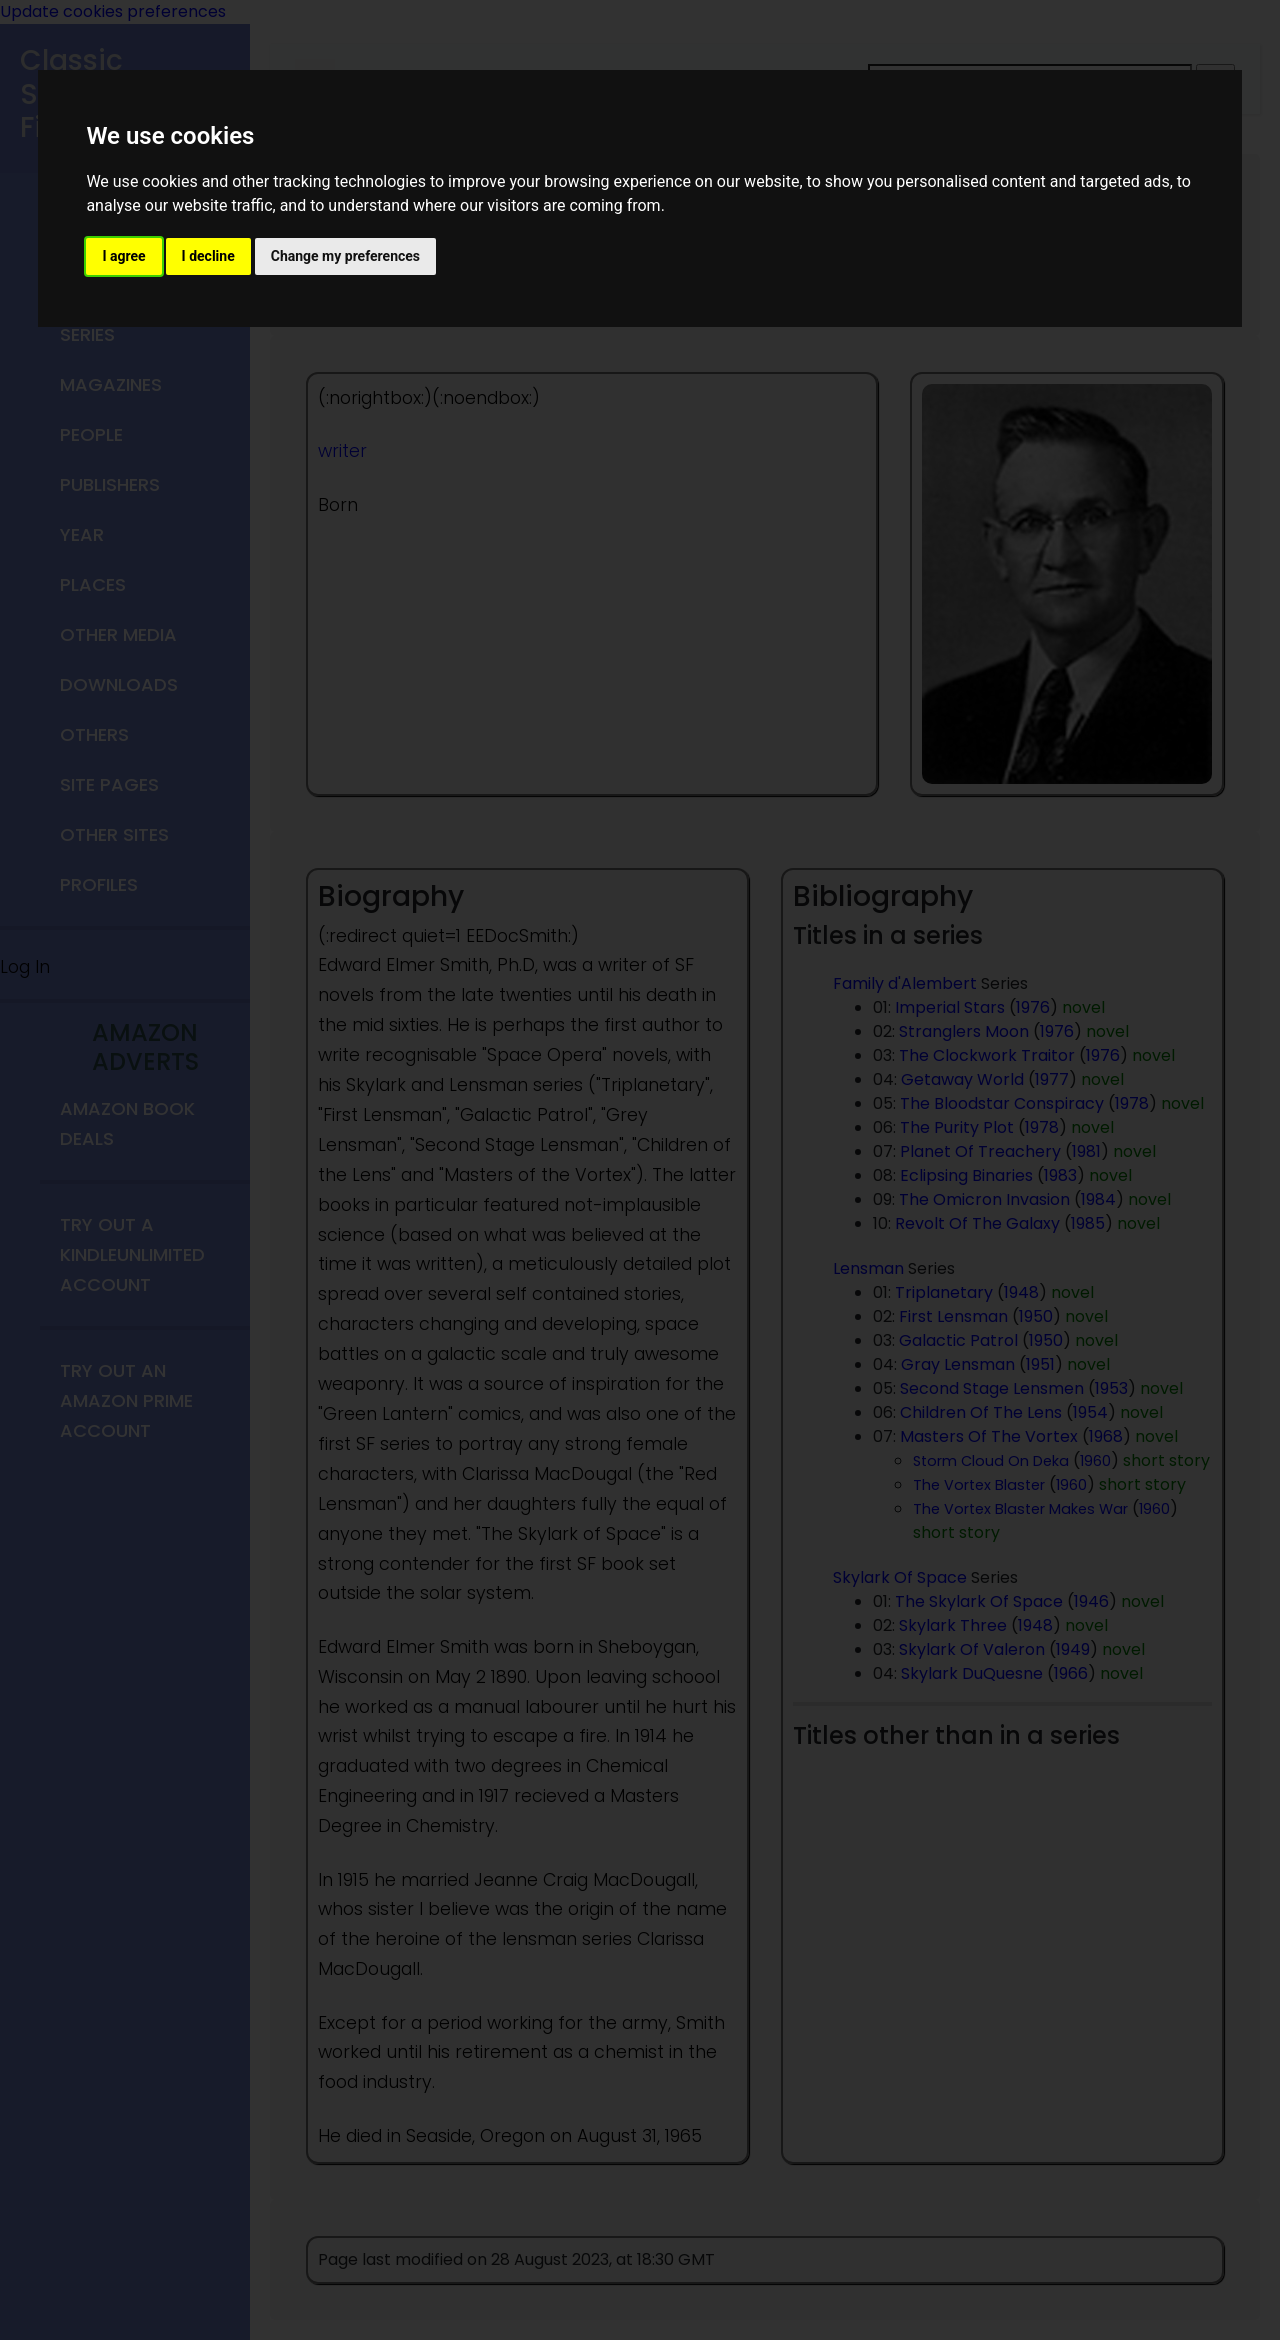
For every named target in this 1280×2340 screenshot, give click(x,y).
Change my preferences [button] (345, 256)
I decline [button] (208, 256)
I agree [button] (123, 256)
